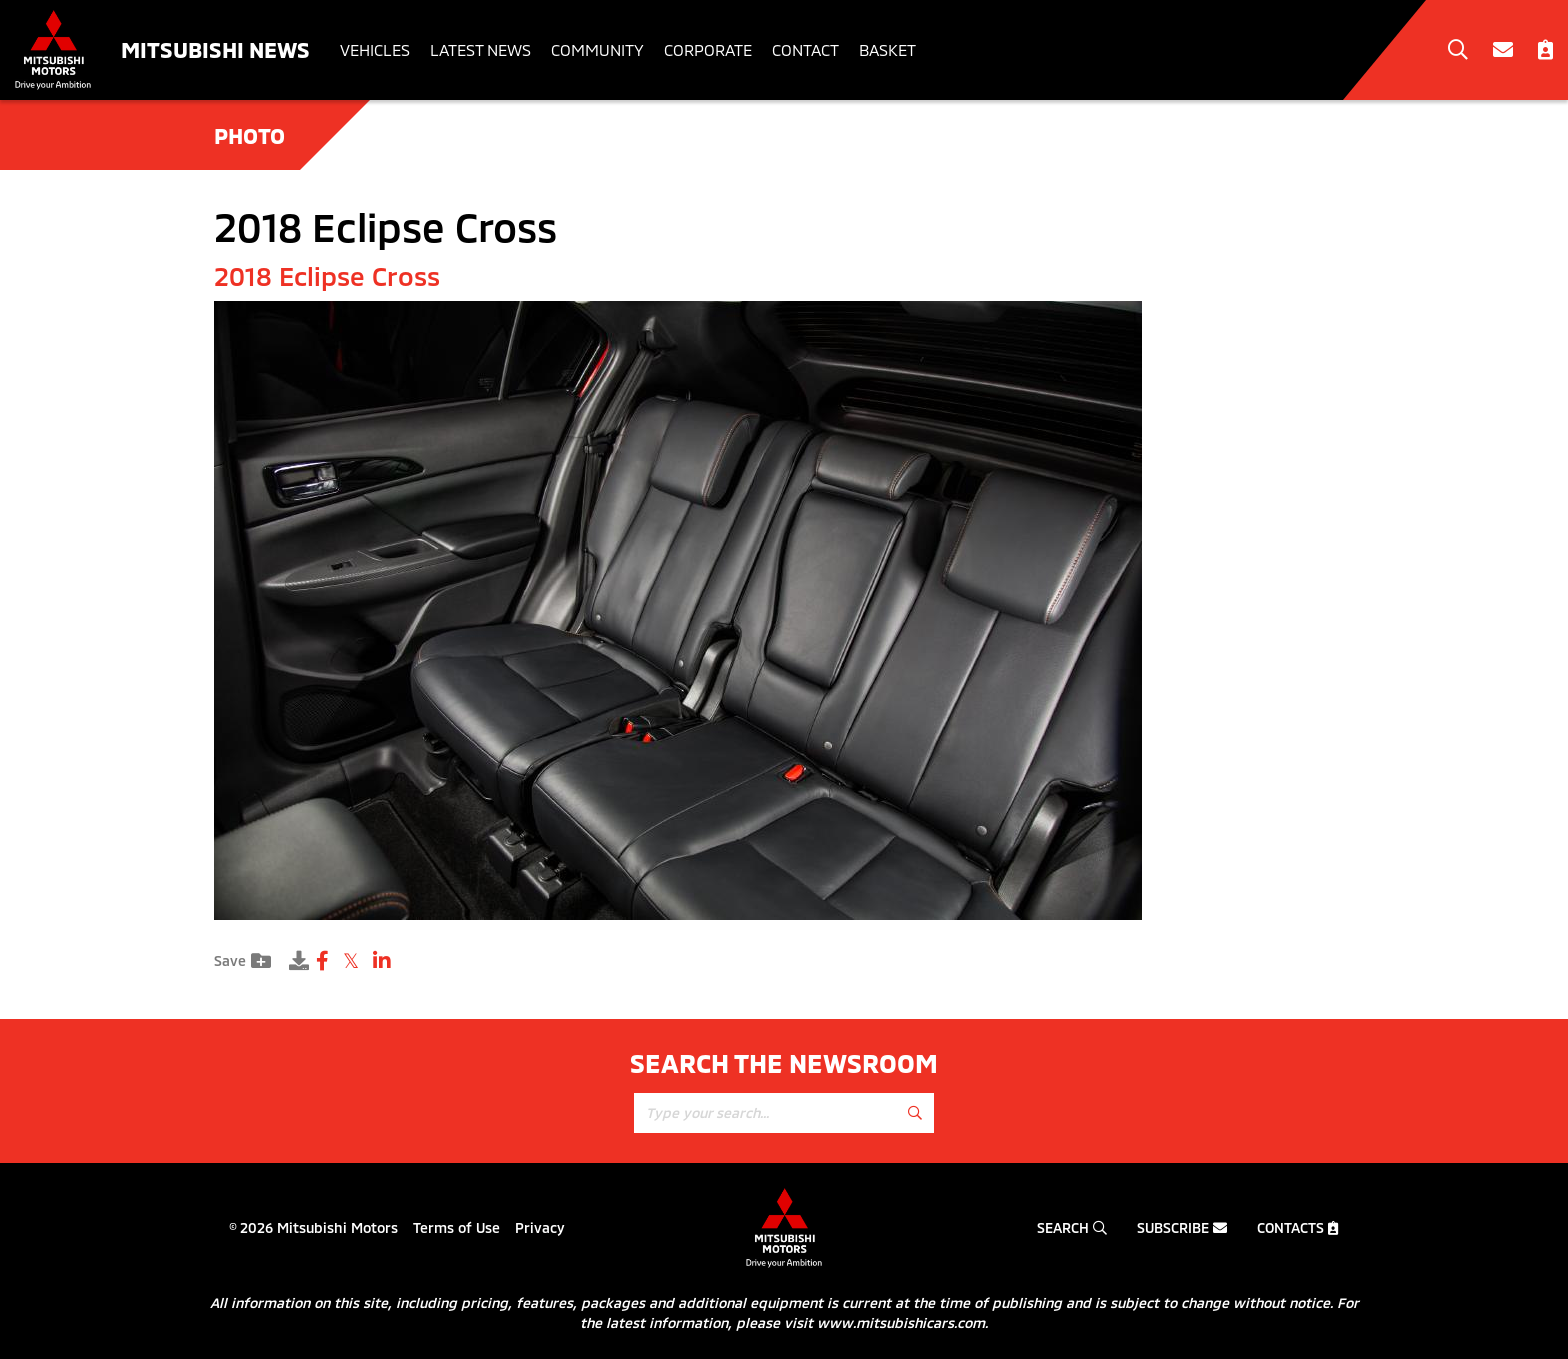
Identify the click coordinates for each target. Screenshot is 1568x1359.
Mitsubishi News (215, 49)
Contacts (1298, 1227)
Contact (805, 49)
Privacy (540, 1227)
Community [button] (597, 49)
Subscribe (1182, 1227)
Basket (887, 49)
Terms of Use (456, 1227)
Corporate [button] (708, 49)
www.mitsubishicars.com (901, 1322)
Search (1072, 1227)
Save (242, 961)
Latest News (480, 49)
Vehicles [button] (375, 49)
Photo (249, 135)
